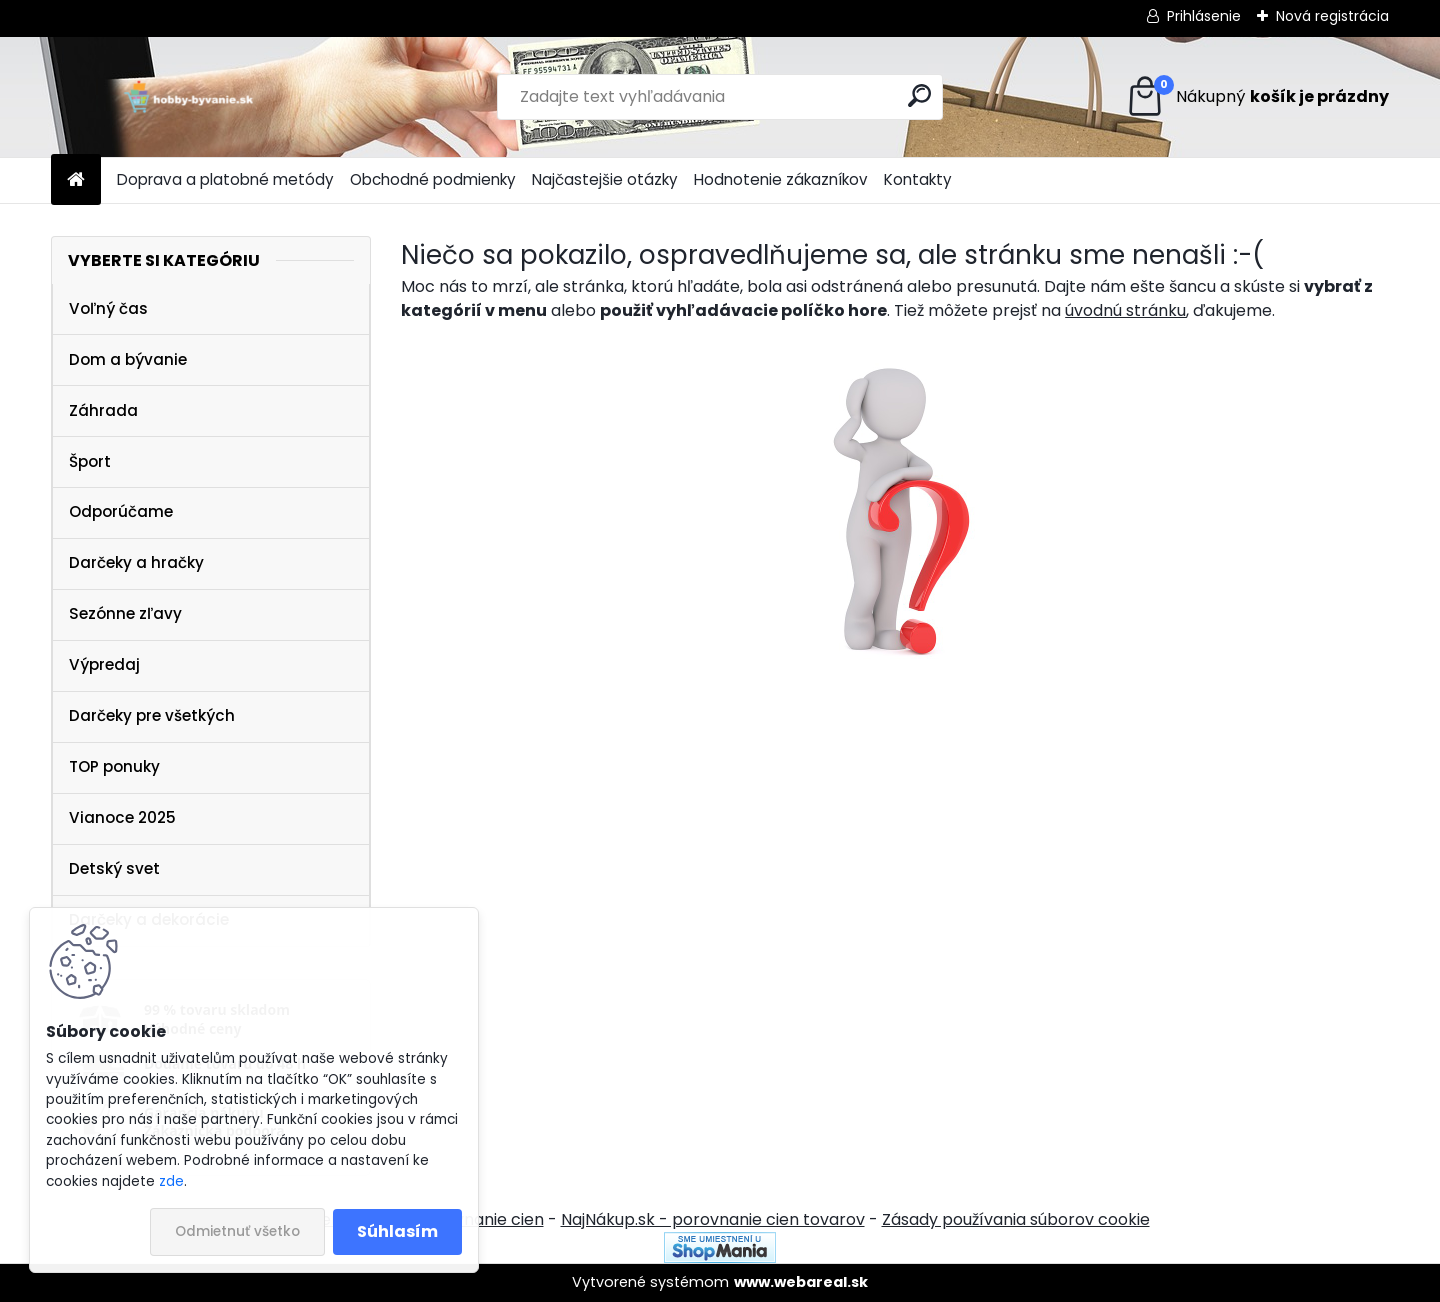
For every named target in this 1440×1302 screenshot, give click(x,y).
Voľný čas (108, 308)
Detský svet (114, 868)
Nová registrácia (1332, 16)
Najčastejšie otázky (605, 179)
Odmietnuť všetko (237, 1231)
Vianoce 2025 (122, 817)
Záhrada (103, 410)
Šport (90, 461)
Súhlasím (397, 1231)
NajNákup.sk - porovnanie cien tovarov (713, 1219)
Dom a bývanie (128, 359)
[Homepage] (76, 180)
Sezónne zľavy (125, 613)
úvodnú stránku (1125, 310)
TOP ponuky (114, 766)
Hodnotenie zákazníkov (781, 179)
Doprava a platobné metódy (225, 179)
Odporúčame (121, 511)
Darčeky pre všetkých (152, 715)
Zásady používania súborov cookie (1016, 1219)
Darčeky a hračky (136, 562)
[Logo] (188, 97)
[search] (919, 95)
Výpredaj (104, 664)
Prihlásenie (1204, 16)
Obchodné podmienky (433, 179)
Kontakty (918, 179)
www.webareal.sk (801, 1282)
